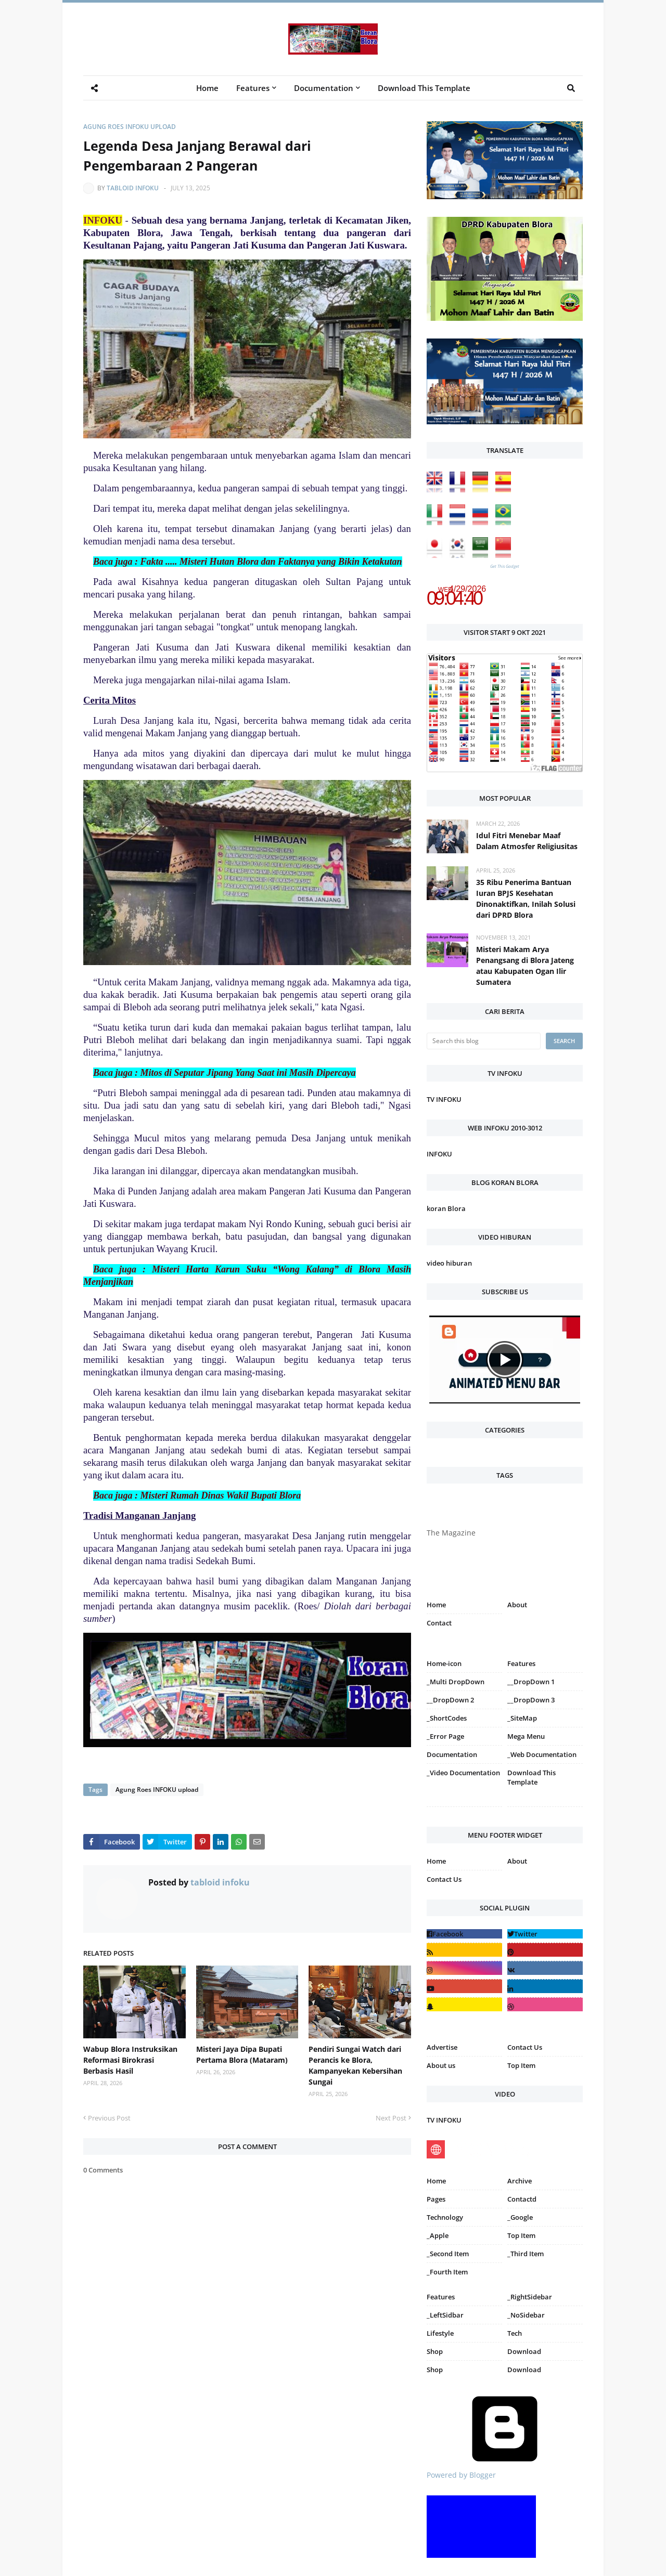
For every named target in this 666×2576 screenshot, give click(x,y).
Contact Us (444, 1879)
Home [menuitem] (207, 88)
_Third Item (525, 2253)
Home (436, 1604)
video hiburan (449, 1263)
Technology (445, 2217)
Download (524, 2351)
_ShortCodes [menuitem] (447, 1718)
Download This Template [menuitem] (424, 88)
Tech (514, 2333)
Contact (439, 1623)
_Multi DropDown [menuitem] (455, 1681)
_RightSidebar (529, 2296)
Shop (435, 2351)
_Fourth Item (447, 2271)
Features (441, 2296)
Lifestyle (440, 2333)
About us (441, 2065)
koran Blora (446, 1208)
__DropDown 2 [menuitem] (450, 1700)
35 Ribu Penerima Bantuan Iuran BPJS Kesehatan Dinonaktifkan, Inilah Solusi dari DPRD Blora (525, 898)
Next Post (391, 2118)
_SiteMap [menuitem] (522, 1718)
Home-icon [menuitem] (444, 1663)
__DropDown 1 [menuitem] (531, 1681)
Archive (519, 2180)
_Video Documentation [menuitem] (463, 1772)
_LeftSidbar (445, 2315)
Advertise (442, 2047)
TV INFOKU (444, 1099)
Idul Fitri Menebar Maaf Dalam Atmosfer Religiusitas (527, 840)
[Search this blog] (484, 1041)
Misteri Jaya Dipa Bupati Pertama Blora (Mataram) (242, 2054)
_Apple (438, 2235)
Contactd (521, 2199)
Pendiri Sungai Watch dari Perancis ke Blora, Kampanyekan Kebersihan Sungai (355, 2065)
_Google (520, 2217)
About (517, 1604)
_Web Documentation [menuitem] (542, 1754)
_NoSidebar (526, 2315)
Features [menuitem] (253, 88)
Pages (436, 2199)
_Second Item (448, 2253)
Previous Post (109, 2118)
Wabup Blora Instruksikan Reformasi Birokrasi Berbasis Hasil (130, 2060)
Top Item (521, 2065)
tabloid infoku (133, 188)
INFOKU (439, 1154)
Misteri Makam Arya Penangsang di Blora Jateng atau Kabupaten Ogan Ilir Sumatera (525, 965)
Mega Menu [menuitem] (526, 1736)
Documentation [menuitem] (323, 88)
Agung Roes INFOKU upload (129, 126)
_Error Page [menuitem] (445, 1736)
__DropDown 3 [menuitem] (531, 1700)
